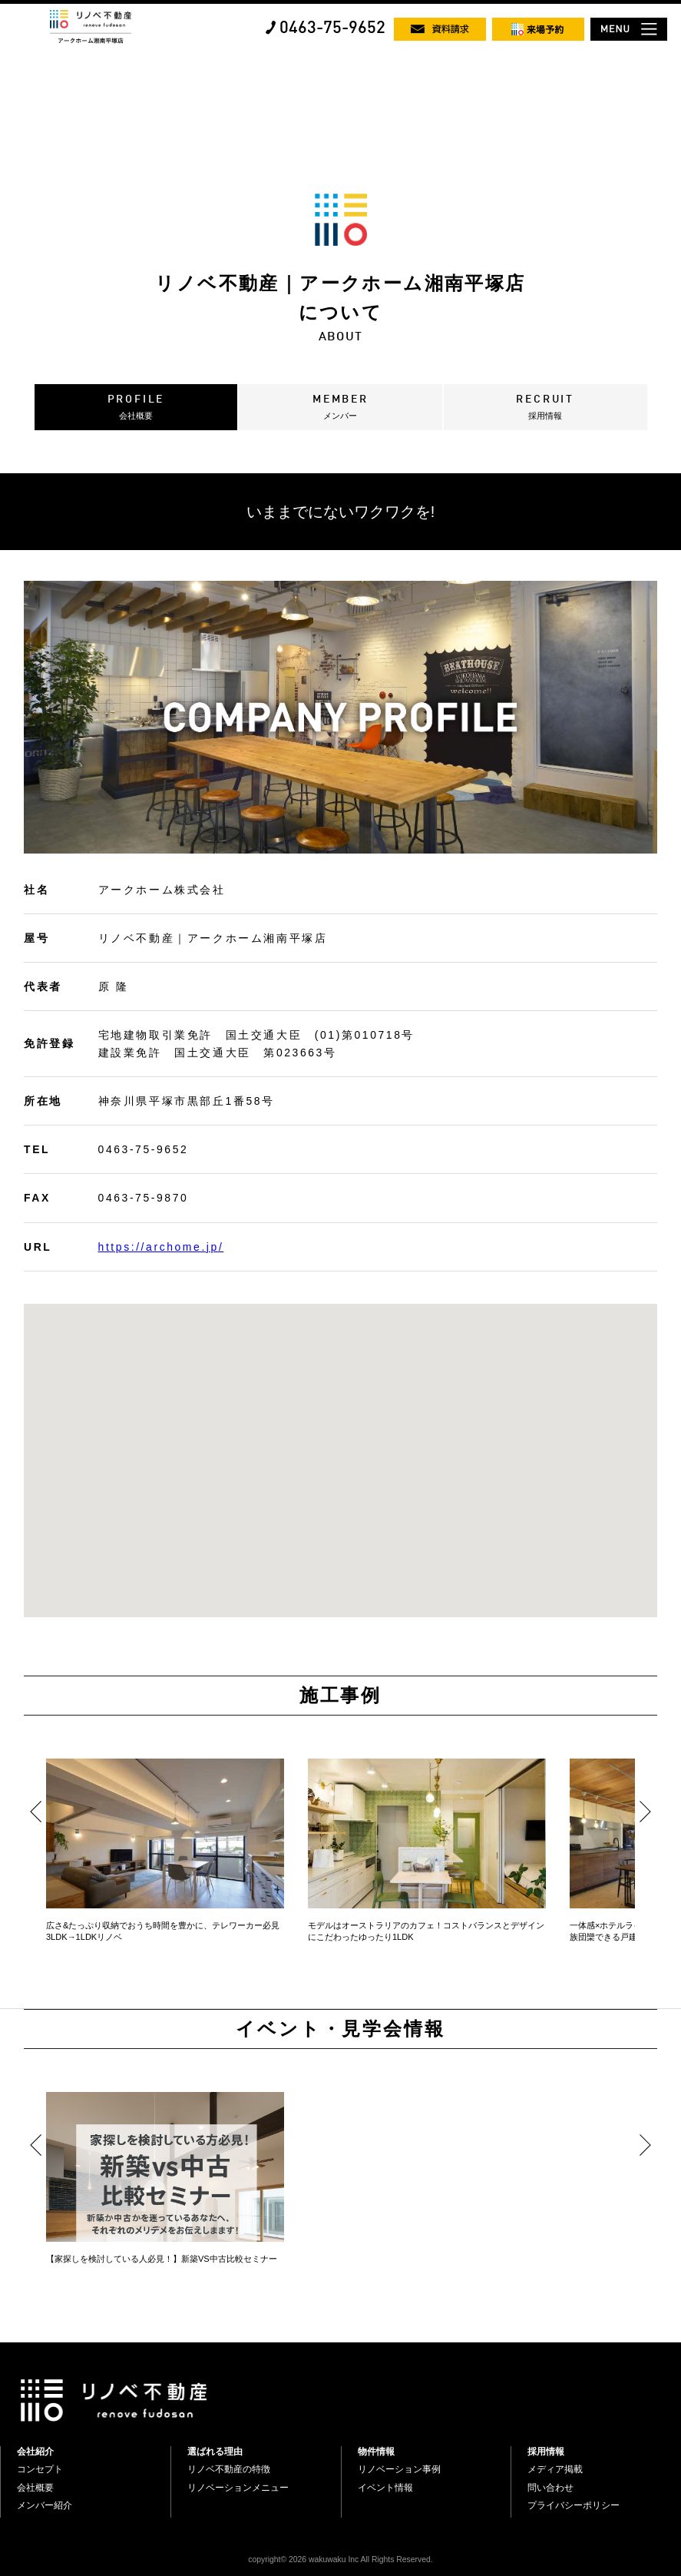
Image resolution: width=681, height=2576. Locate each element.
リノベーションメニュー (238, 2487)
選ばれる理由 (215, 2451)
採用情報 (545, 2451)
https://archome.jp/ (161, 1247)
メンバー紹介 (44, 2505)
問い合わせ (550, 2487)
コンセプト (40, 2469)
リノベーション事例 (399, 2469)
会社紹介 (35, 2451)
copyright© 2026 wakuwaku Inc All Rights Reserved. (340, 2559)
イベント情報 (385, 2487)
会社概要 (35, 2487)
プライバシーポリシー (573, 2505)
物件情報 (376, 2451)
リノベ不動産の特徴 (228, 2469)
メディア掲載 (555, 2469)
